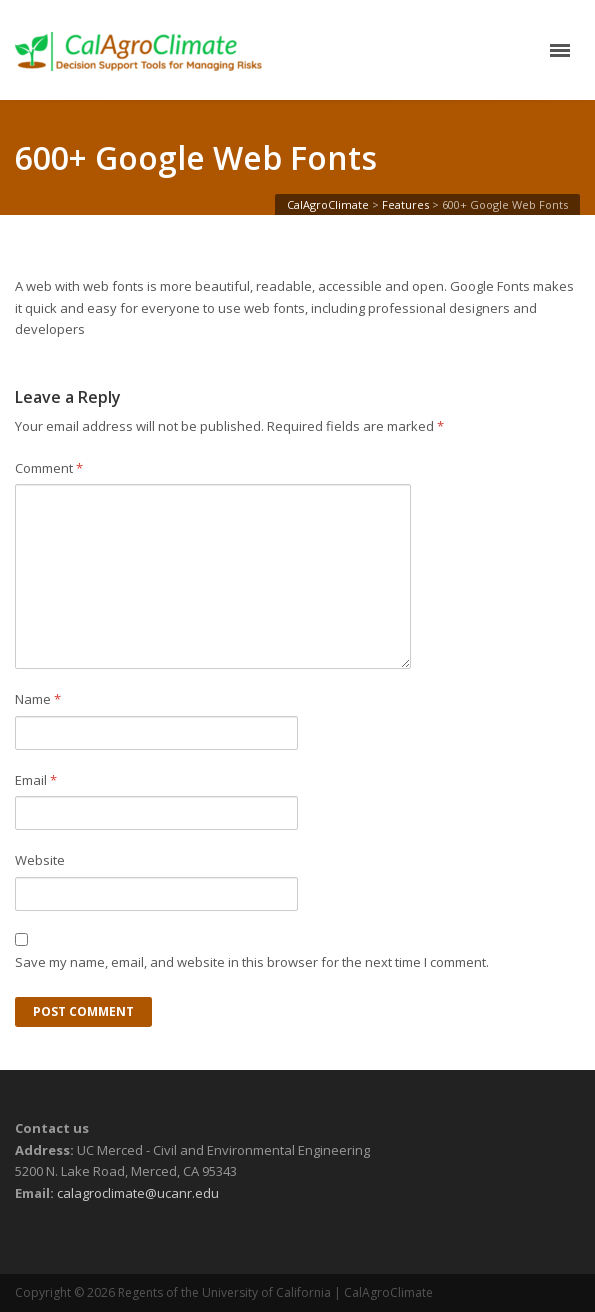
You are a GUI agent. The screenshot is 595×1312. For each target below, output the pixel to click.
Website (40, 860)
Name (38, 699)
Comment (49, 468)
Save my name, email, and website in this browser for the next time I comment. (252, 962)
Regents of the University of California (224, 1292)
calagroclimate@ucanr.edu (138, 1193)
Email (36, 780)
